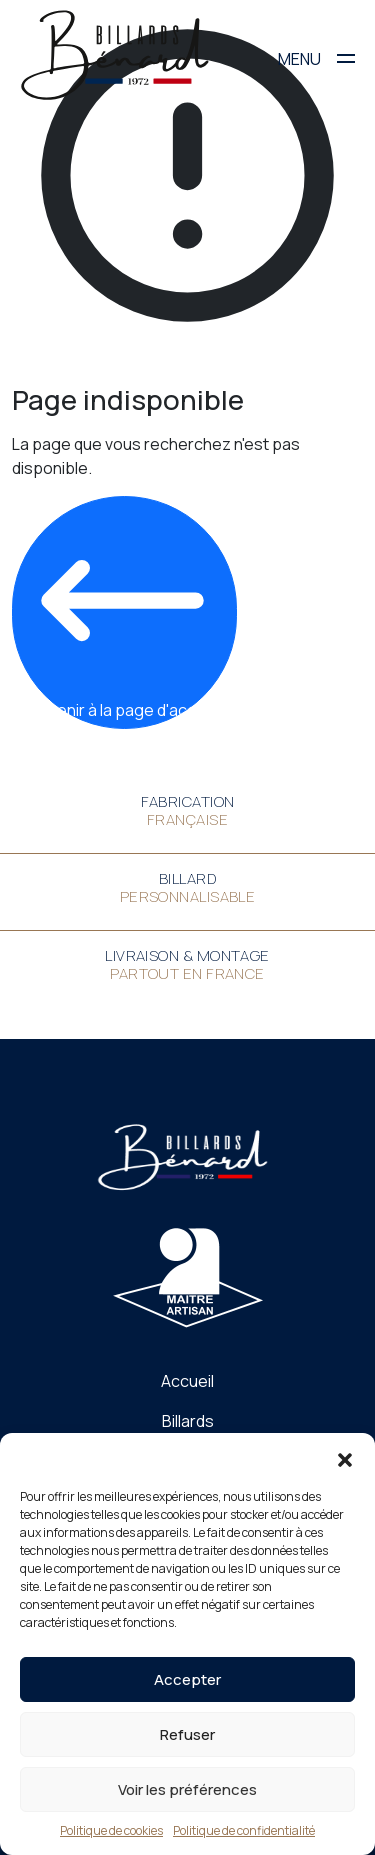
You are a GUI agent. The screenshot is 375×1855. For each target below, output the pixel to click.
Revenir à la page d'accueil (123, 612)
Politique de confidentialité (244, 1830)
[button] (345, 1458)
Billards (188, 1421)
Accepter (187, 1679)
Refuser (187, 1734)
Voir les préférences (187, 1789)
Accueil (187, 1381)
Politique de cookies (111, 1830)
